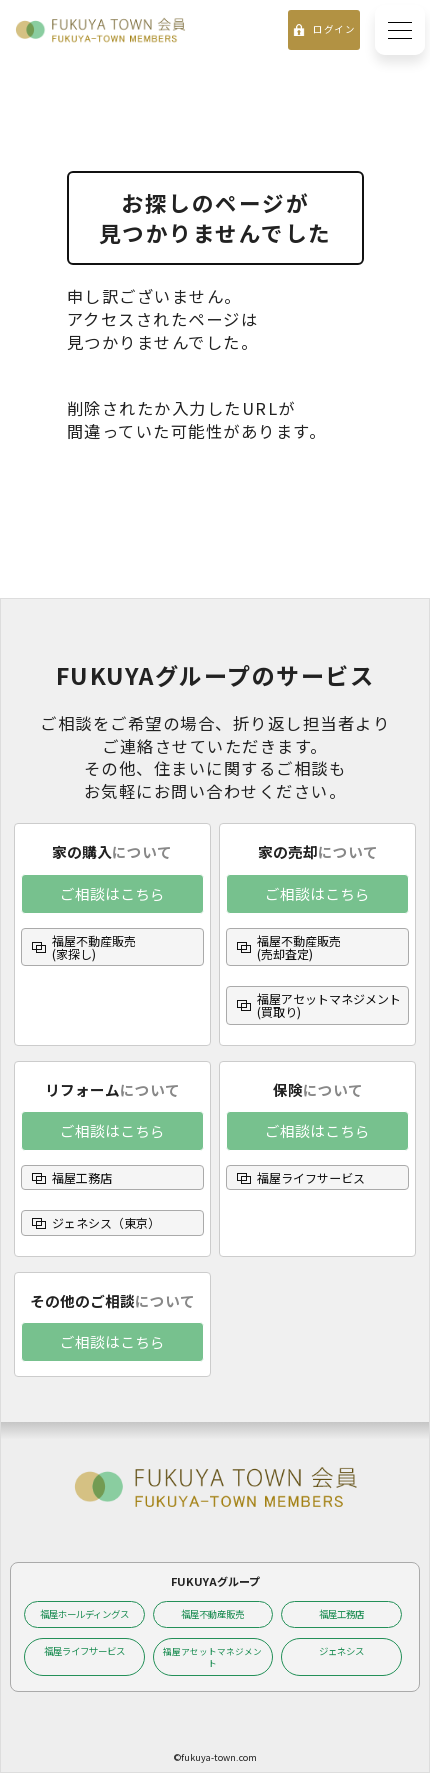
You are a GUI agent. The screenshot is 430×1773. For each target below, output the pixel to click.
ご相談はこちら (112, 893)
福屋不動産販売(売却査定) (299, 947)
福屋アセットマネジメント (212, 1657)
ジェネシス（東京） (106, 1222)
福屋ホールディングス (84, 1614)
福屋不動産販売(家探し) (94, 947)
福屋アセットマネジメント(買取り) (329, 1005)
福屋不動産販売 (212, 1614)
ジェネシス (341, 1651)
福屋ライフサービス (311, 1177)
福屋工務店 (82, 1177)
